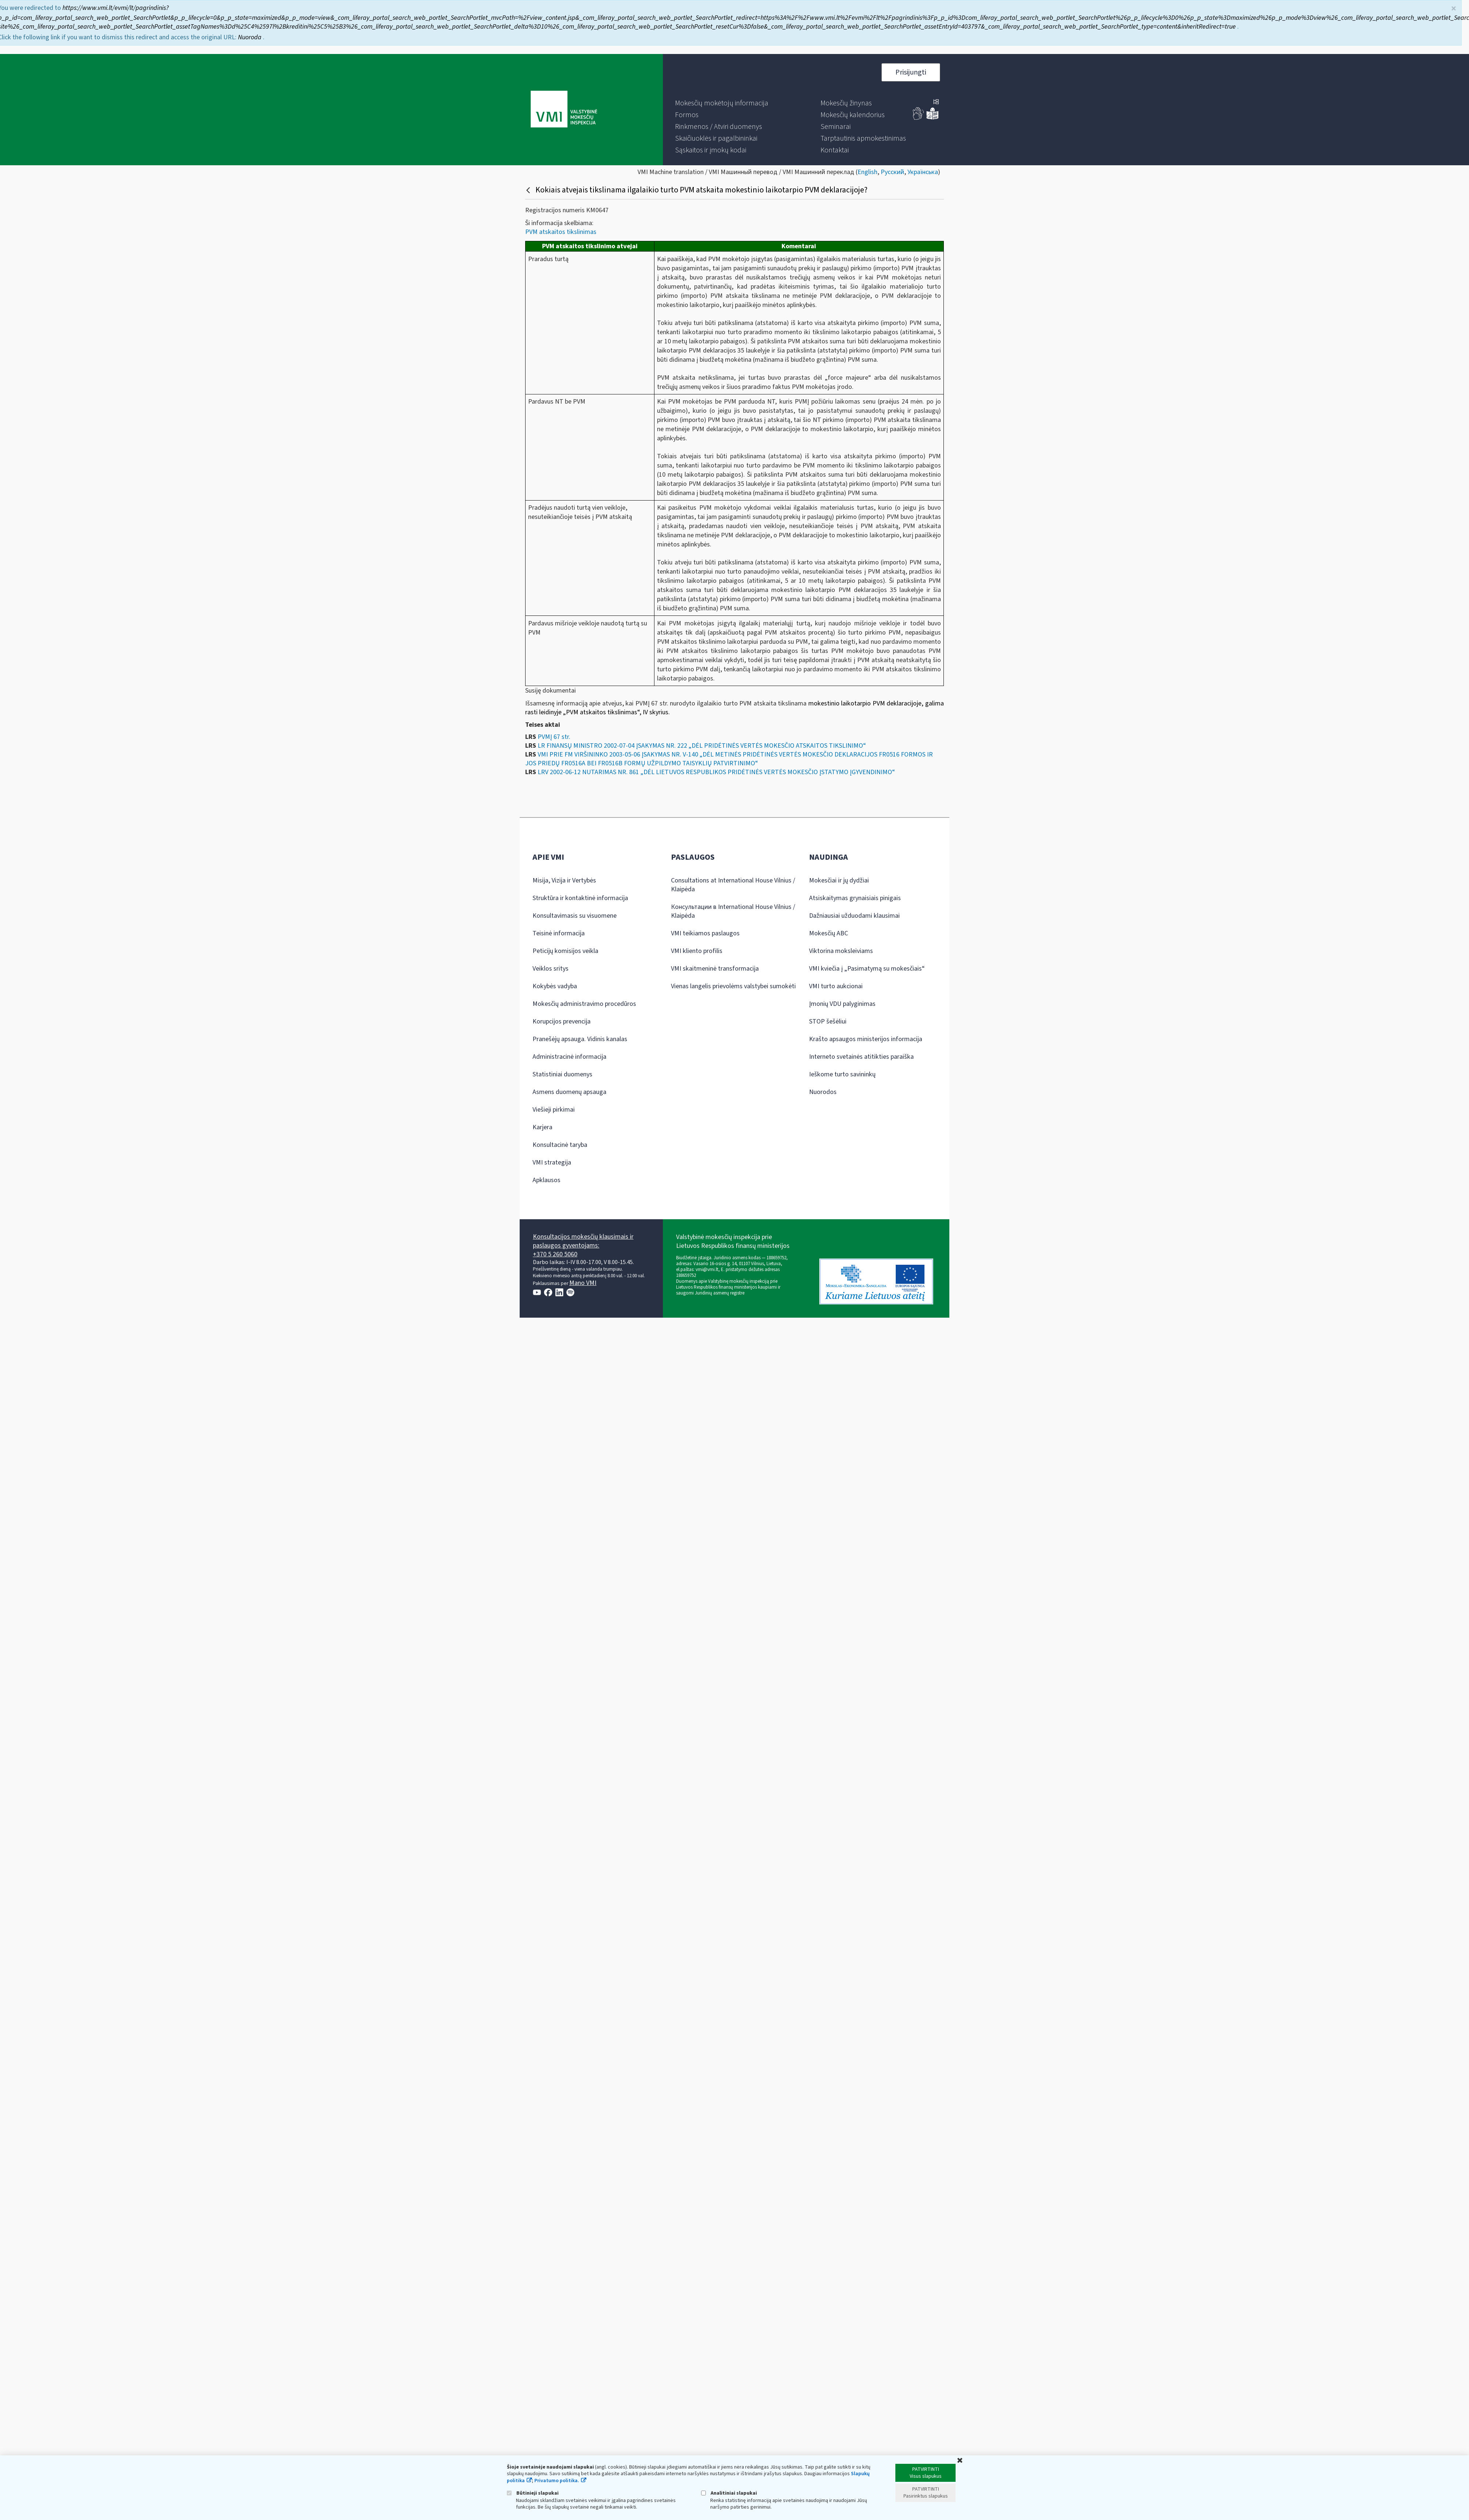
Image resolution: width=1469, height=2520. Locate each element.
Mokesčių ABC (828, 933)
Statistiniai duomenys (562, 1074)
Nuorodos (823, 1092)
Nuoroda (250, 37)
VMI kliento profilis (696, 951)
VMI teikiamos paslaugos (705, 933)
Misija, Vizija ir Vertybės (564, 880)
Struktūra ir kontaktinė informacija (580, 898)
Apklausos (546, 1180)
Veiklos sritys (551, 968)
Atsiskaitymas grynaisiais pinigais (855, 898)
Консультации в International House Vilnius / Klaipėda (733, 911)
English (867, 172)
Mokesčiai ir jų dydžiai (839, 880)
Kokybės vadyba (555, 986)
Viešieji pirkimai (554, 1109)
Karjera (542, 1127)
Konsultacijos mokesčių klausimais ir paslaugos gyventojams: (583, 1241)
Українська (922, 172)
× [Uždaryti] (1453, 9)
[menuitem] (721, 103)
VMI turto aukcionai (836, 986)
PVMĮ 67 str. (554, 736)
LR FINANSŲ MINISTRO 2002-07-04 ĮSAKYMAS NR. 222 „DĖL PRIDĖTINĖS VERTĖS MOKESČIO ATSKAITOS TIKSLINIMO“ (702, 745)
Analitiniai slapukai (729, 2493)
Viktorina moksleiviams (841, 951)
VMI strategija (552, 1162)
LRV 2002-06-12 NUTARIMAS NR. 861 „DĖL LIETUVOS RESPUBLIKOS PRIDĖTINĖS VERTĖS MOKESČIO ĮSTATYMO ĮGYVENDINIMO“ (716, 772)
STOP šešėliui (828, 1021)
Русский (892, 172)
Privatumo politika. (556, 2480)
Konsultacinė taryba (560, 1144)
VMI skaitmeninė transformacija (715, 968)
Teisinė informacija (559, 933)
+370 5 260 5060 (555, 1254)
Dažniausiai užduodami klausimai (854, 915)
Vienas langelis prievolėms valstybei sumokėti (733, 986)
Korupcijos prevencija (562, 1021)
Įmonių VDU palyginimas (842, 1003)
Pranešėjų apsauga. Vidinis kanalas (580, 1039)
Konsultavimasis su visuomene (575, 915)
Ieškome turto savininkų (842, 1074)
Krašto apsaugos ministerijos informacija (865, 1039)
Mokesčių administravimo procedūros (584, 1003)
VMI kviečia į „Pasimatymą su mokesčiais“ (867, 968)
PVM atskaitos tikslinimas (560, 232)
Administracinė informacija (569, 1056)
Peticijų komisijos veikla (565, 951)
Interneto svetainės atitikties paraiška (861, 1056)
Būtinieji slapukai (533, 2493)
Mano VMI (582, 1283)
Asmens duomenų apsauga (569, 1092)
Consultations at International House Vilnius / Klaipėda (733, 885)
